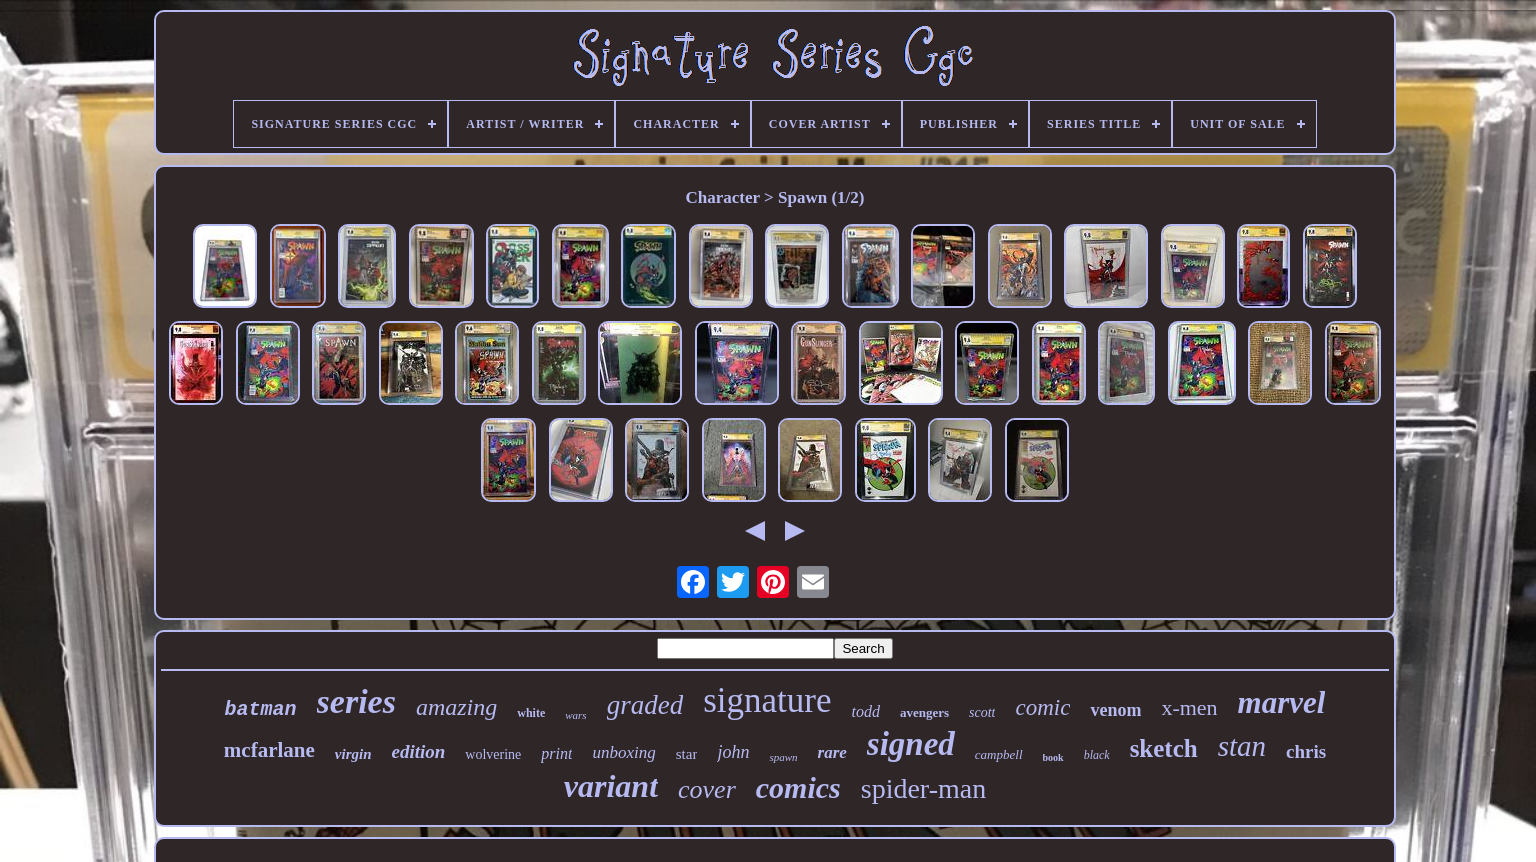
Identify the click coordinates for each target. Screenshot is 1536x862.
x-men (1189, 707)
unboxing (623, 752)
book (1053, 757)
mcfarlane (269, 750)
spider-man (923, 788)
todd (865, 711)
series (356, 701)
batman (261, 709)
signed (911, 744)
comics (798, 787)
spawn (783, 757)
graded (645, 705)
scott (982, 712)
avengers (924, 712)
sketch (1164, 748)
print (556, 753)
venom (1115, 710)
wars (575, 715)
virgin (353, 754)
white (531, 713)
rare (832, 752)
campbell (999, 754)
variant (611, 786)
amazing (456, 707)
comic (1042, 707)
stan (1242, 746)
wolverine (493, 754)
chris (1306, 751)
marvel (1282, 702)
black (1097, 755)
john (733, 752)
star (687, 754)
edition (419, 751)
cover (707, 789)
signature (767, 700)
